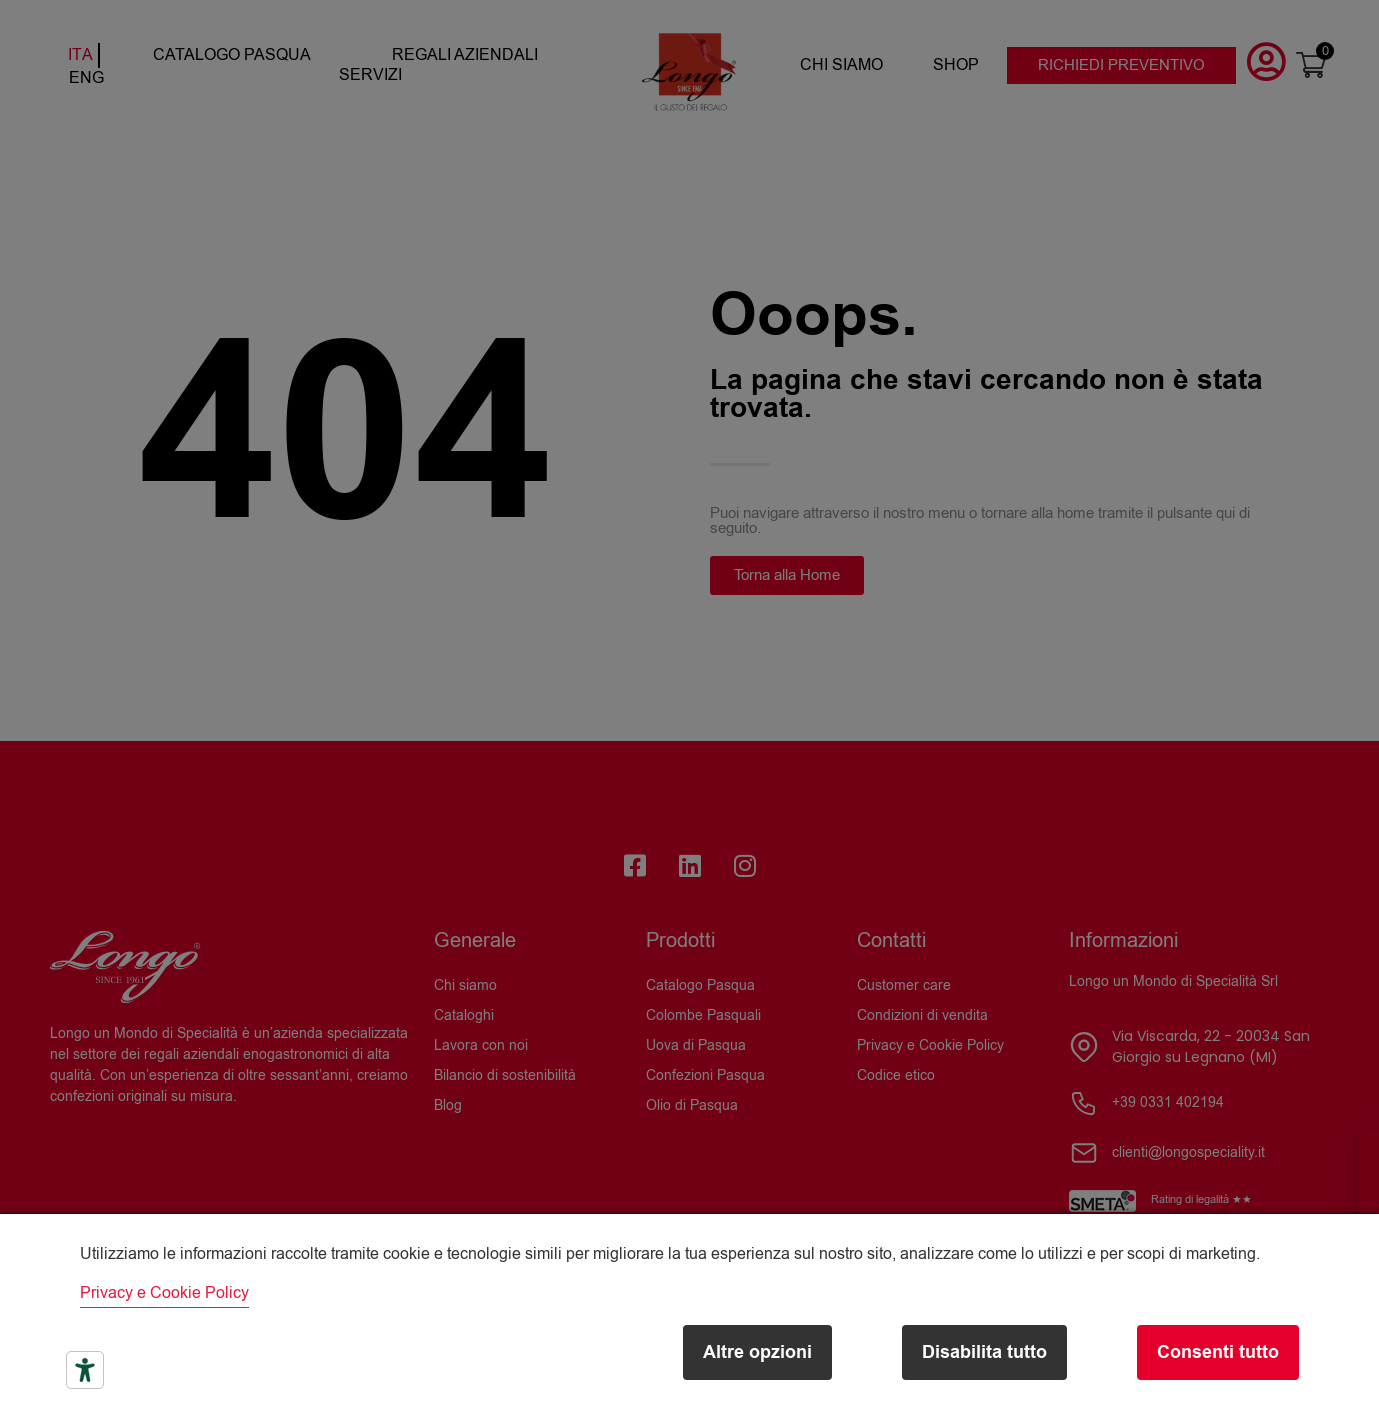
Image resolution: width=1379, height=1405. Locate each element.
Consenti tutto (1218, 1352)
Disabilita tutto (984, 1352)
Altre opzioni (757, 1352)
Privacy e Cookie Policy (164, 1293)
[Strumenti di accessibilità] (85, 1370)
